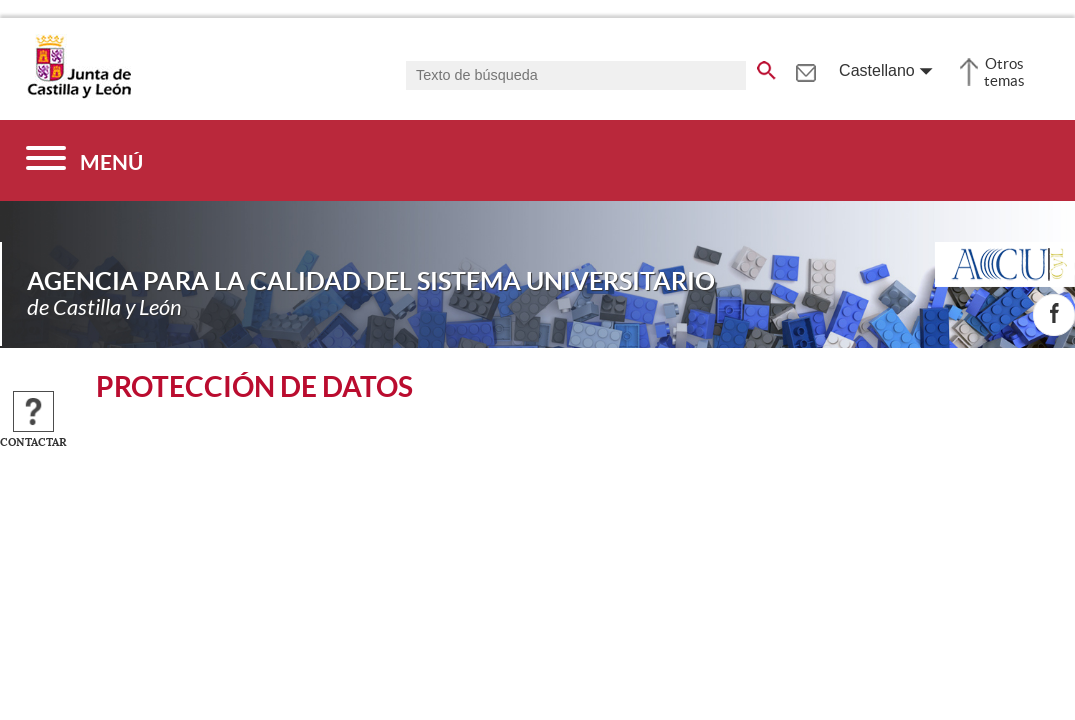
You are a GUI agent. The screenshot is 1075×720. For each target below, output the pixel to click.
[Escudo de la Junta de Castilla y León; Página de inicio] (79, 94)
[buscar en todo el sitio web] (766, 67)
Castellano (877, 70)
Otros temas (1004, 72)
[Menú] (84, 160)
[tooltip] (805, 70)
